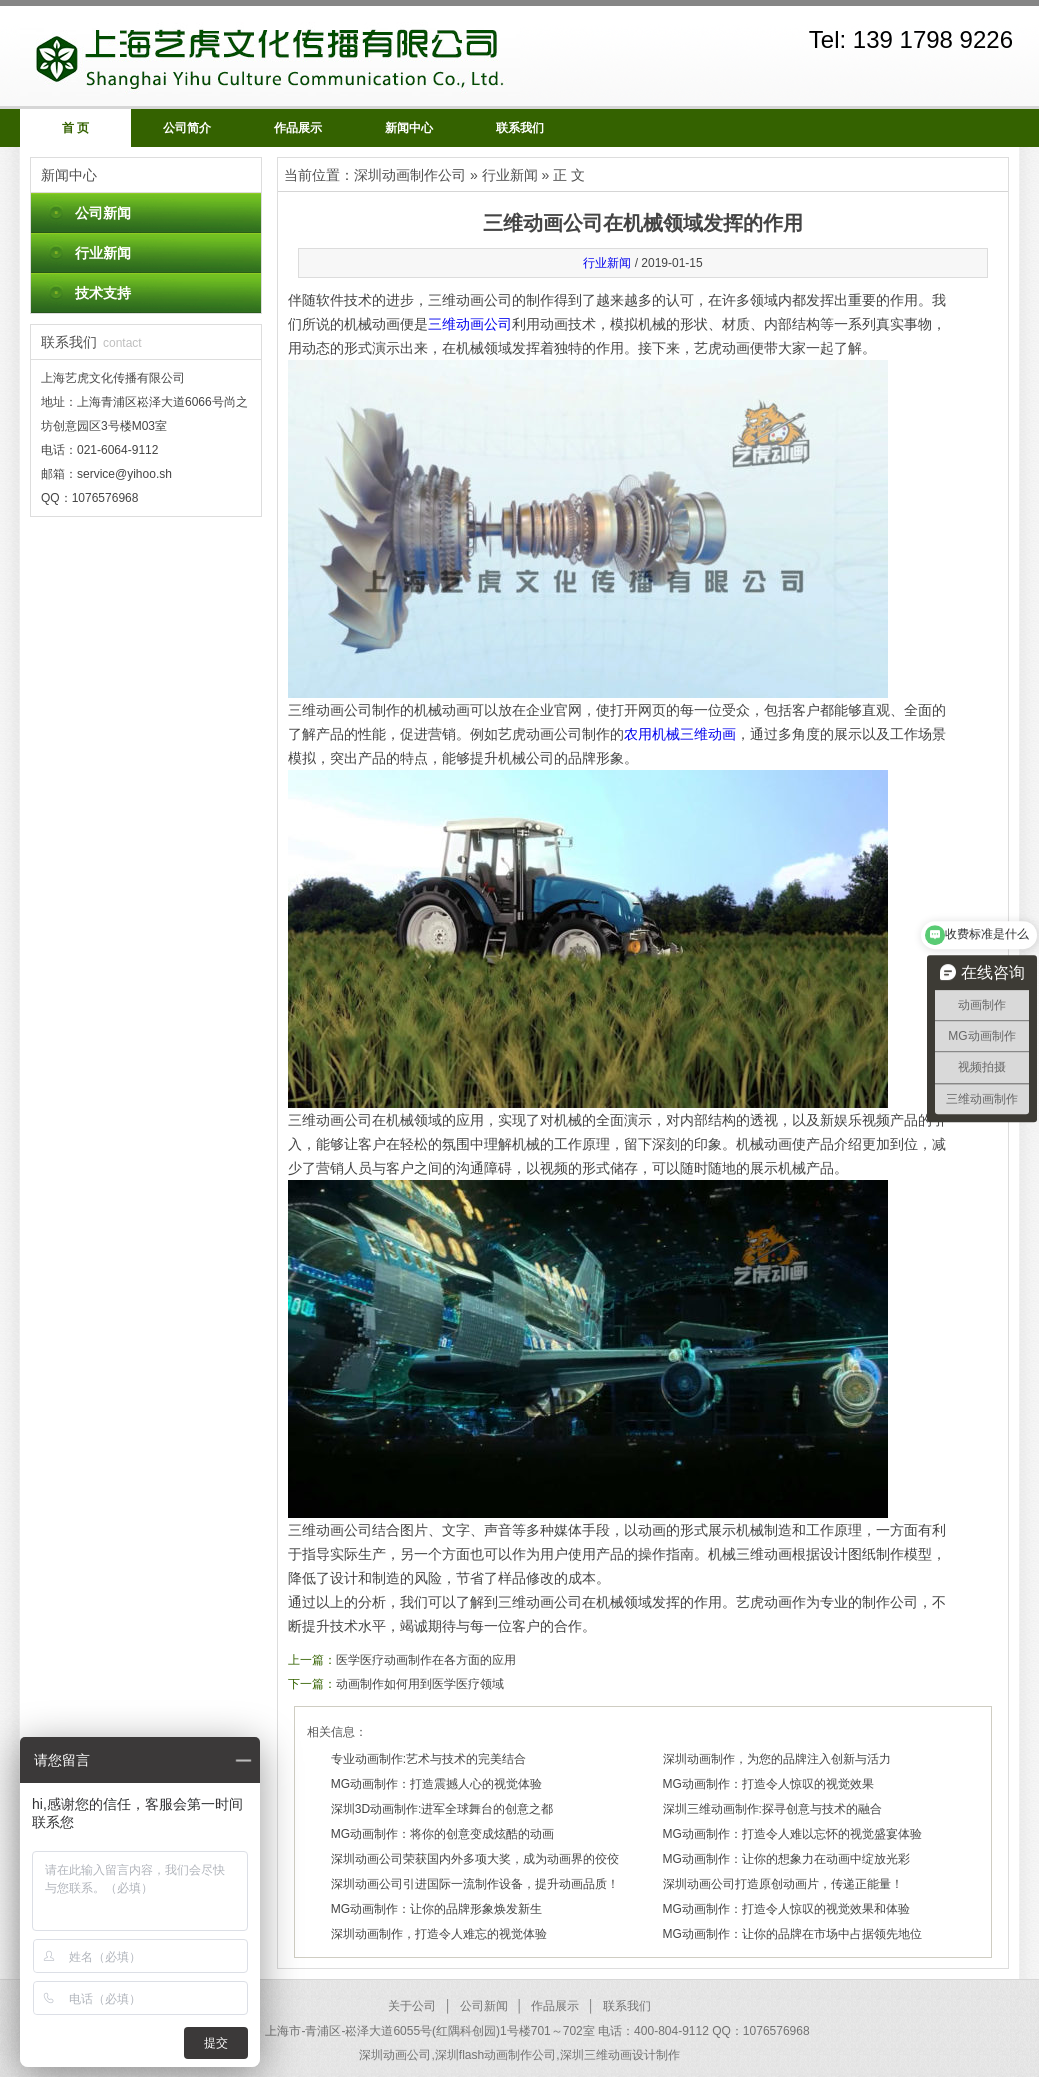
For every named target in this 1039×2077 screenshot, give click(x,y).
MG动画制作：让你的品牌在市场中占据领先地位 (792, 1934)
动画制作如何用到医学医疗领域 (420, 1684)
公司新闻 (103, 213)
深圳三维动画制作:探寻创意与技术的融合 (772, 1809)
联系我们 (520, 128)
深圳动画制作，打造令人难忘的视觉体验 (439, 1934)
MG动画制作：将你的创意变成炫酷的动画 (442, 1834)
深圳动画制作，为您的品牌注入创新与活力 (777, 1759)
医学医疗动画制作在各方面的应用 (426, 1660)
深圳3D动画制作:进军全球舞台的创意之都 (442, 1809)
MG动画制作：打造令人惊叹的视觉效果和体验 (786, 1909)
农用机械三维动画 (680, 734)
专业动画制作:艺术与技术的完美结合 (428, 1759)
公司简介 (187, 128)
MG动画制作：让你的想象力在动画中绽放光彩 (786, 1859)
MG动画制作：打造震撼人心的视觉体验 (436, 1784)
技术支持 (103, 293)
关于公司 (412, 2006)
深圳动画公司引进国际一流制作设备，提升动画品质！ (475, 1884)
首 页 (75, 128)
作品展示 (298, 128)
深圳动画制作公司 (410, 175)
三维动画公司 (470, 324)
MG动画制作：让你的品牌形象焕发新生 (436, 1909)
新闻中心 (409, 128)
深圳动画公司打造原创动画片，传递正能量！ (783, 1884)
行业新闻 (103, 253)
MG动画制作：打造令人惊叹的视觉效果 (768, 1784)
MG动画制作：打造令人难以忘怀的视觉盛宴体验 (792, 1834)
